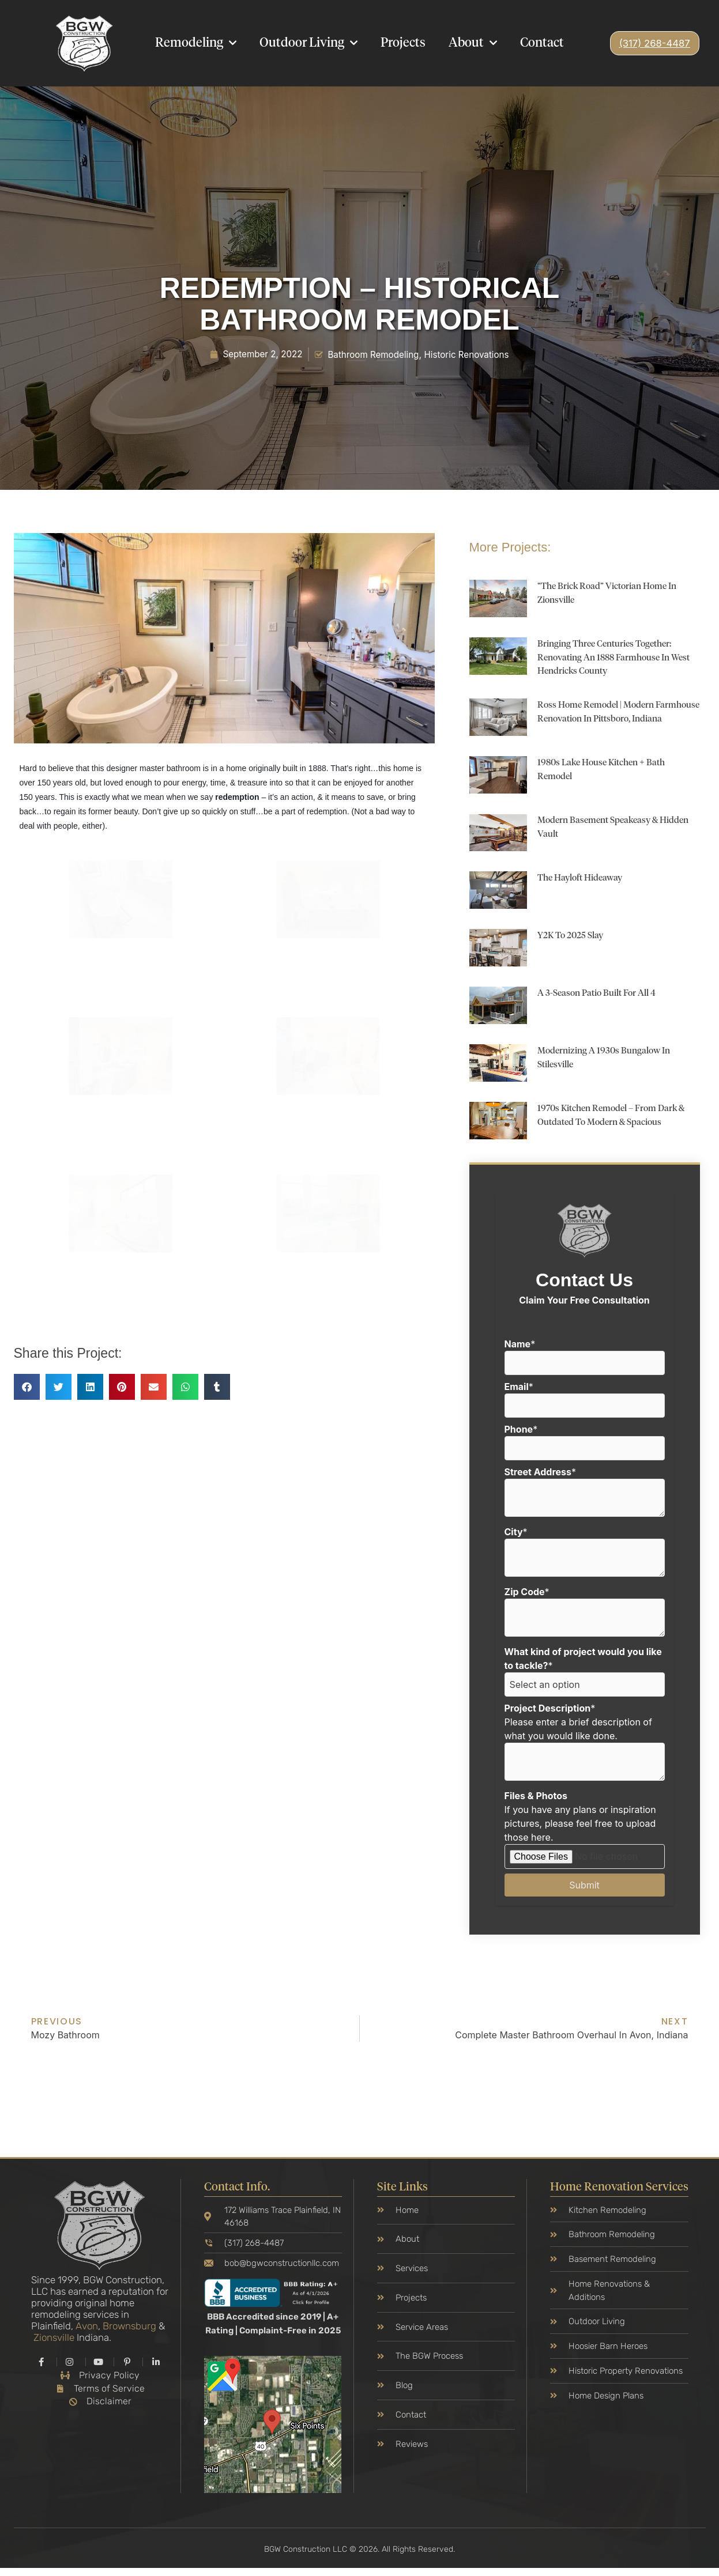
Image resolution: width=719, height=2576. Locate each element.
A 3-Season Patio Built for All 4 (603, 997)
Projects (403, 43)
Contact (542, 43)
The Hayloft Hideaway (585, 882)
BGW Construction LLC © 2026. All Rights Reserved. (359, 2557)
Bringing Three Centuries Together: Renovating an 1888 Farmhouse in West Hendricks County (613, 658)
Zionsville (53, 2342)
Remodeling (195, 43)
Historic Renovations (471, 354)
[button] (27, 1387)
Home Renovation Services (619, 2191)
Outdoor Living (308, 43)
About (473, 43)
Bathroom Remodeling (373, 354)
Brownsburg (129, 2331)
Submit (584, 1888)
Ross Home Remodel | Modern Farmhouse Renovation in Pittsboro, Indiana (615, 719)
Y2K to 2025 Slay (574, 940)
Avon (87, 2331)
